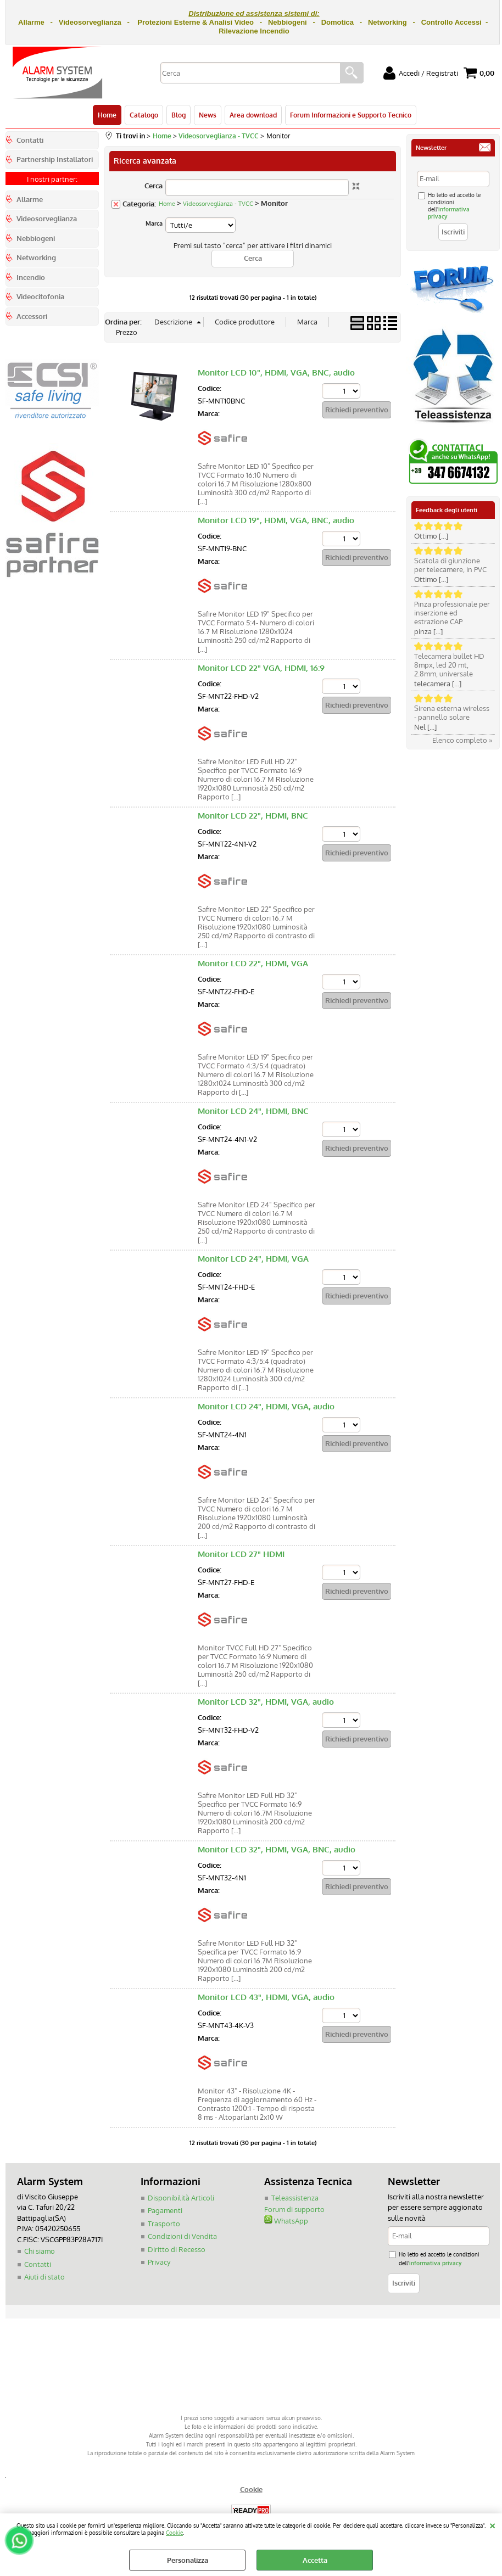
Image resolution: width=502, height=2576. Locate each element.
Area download (253, 114)
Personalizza (187, 2560)
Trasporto (164, 2223)
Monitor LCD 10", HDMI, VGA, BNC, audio (276, 372)
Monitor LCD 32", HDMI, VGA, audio (266, 1701)
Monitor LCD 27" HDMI (241, 1554)
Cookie (174, 2532)
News (207, 114)
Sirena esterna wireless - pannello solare (451, 712)
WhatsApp (286, 2220)
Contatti (37, 2264)
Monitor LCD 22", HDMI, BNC (253, 815)
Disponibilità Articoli (181, 2197)
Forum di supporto (294, 2209)
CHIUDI (492, 2524)
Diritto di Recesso (176, 2249)
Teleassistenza (295, 2197)
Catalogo (144, 114)
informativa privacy (435, 2262)
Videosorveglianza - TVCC (218, 204)
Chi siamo (39, 2251)
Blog (178, 114)
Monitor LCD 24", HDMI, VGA (253, 1258)
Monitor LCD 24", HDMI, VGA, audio (266, 1406)
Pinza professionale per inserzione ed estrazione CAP (452, 613)
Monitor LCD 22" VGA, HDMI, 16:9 (261, 668)
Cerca (153, 185)
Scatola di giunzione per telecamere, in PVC (450, 565)
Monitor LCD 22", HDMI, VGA (253, 963)
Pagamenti (165, 2210)
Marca (154, 223)
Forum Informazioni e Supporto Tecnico (350, 114)
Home (107, 114)
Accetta (315, 2560)
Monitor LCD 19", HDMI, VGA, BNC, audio (276, 520)
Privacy (159, 2262)
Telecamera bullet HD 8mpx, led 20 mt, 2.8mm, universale (449, 665)
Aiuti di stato (44, 2276)
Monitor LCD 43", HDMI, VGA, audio (266, 1997)
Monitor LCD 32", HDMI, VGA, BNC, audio (276, 1849)
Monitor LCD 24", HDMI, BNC (253, 1111)
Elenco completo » (462, 740)
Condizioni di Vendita (182, 2236)
